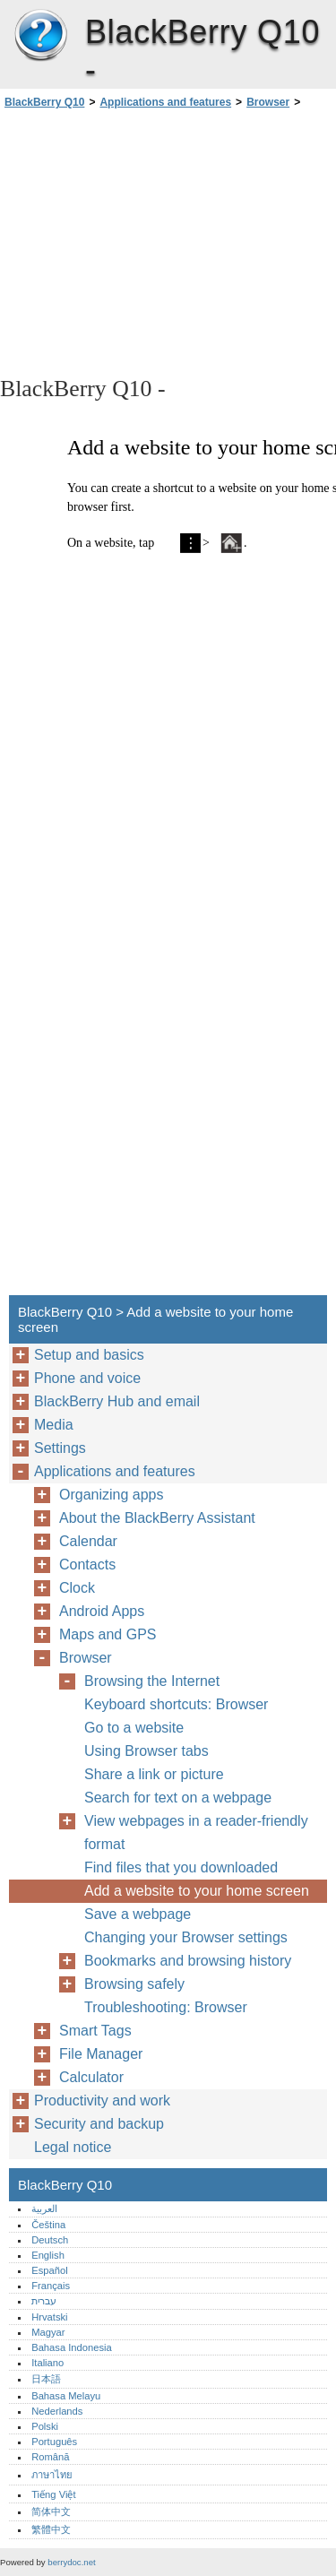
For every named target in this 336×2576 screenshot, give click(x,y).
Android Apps (101, 1611)
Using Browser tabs (146, 1751)
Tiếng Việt (53, 2494)
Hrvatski (49, 2317)
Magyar (48, 2332)
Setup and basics (89, 1354)
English (48, 2255)
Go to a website (134, 1727)
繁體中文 (51, 2529)
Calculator (91, 2077)
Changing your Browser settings (186, 1937)
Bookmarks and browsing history (187, 1960)
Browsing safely (134, 1984)
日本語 (46, 2378)
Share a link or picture (154, 1774)
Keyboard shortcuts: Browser (176, 1704)
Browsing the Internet (152, 1681)
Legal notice (72, 2147)
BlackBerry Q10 (40, 36)
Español (49, 2270)
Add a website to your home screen (196, 1890)
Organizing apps (111, 1494)
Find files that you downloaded (181, 1867)
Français (50, 2285)
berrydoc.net (71, 2562)
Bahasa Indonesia (71, 2347)
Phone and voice (87, 1378)
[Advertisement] (168, 241)
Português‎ (54, 2441)
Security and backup (99, 2123)
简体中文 (51, 2511)
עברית (43, 2300)
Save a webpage (137, 1914)
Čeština (48, 2224)
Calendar (88, 1541)
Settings (60, 1448)
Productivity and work (102, 2100)
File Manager (100, 2054)
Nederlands (56, 2411)
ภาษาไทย (52, 2474)
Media (53, 1424)
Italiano (47, 2362)
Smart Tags (95, 2030)
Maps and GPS (108, 1634)
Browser (267, 102)
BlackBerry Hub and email (117, 1401)
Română (50, 2456)
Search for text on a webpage (177, 1797)
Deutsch (49, 2240)
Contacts (87, 1564)
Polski (44, 2426)
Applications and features (165, 102)
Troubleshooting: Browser (165, 2007)
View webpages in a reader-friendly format (196, 1832)
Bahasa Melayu (65, 2395)
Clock (77, 1587)
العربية (44, 2208)
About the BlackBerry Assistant (157, 1518)
